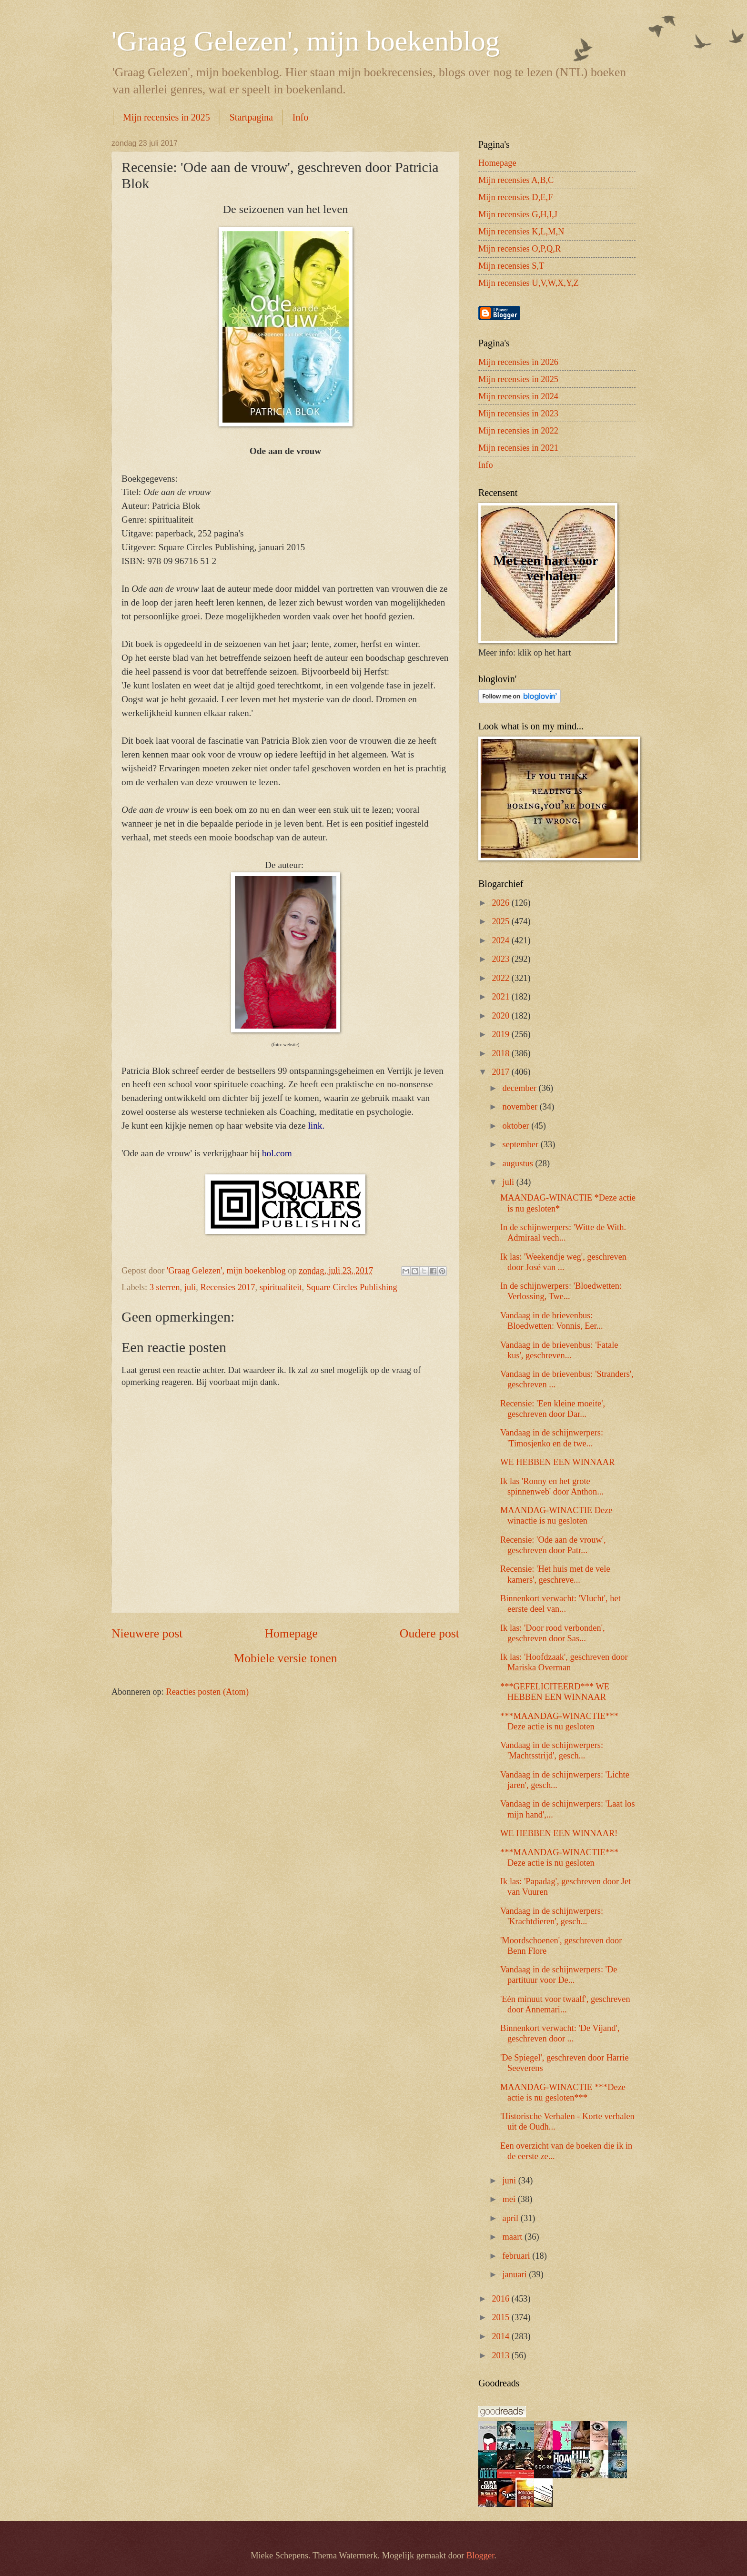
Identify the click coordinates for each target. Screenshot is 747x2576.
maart (514, 2237)
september (522, 1144)
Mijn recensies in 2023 (518, 413)
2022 (501, 978)
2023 (501, 959)
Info (300, 117)
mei (510, 2199)
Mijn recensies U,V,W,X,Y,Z (528, 283)
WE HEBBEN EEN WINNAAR (557, 1462)
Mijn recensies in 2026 (518, 362)
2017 (501, 1072)
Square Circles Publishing (351, 1287)
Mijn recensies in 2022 (518, 430)
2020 (501, 1015)
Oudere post (429, 1633)
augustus (519, 1163)
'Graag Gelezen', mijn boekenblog (305, 41)
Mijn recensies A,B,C (516, 180)
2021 (501, 996)
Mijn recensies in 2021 (518, 448)
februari (518, 2256)
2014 (501, 2336)
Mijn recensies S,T (511, 266)
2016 (501, 2298)
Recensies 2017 (228, 1287)
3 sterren (165, 1287)
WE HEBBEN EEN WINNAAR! (558, 1833)
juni (510, 2180)
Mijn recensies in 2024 (518, 396)
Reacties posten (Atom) (207, 1692)
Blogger (480, 2555)
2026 (501, 903)
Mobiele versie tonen (285, 1658)
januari (516, 2274)
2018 (501, 1053)
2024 (501, 940)
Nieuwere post (146, 1633)
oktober (517, 1126)
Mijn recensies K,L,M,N (521, 231)
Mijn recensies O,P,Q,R (519, 248)
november (521, 1106)
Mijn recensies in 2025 (166, 117)
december (521, 1088)
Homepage (291, 1633)
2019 (501, 1034)
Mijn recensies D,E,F (515, 197)
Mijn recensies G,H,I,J (517, 214)
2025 (501, 921)
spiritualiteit (281, 1287)
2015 (501, 2317)
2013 (501, 2355)
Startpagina (251, 117)
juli (190, 1287)
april (512, 2218)
